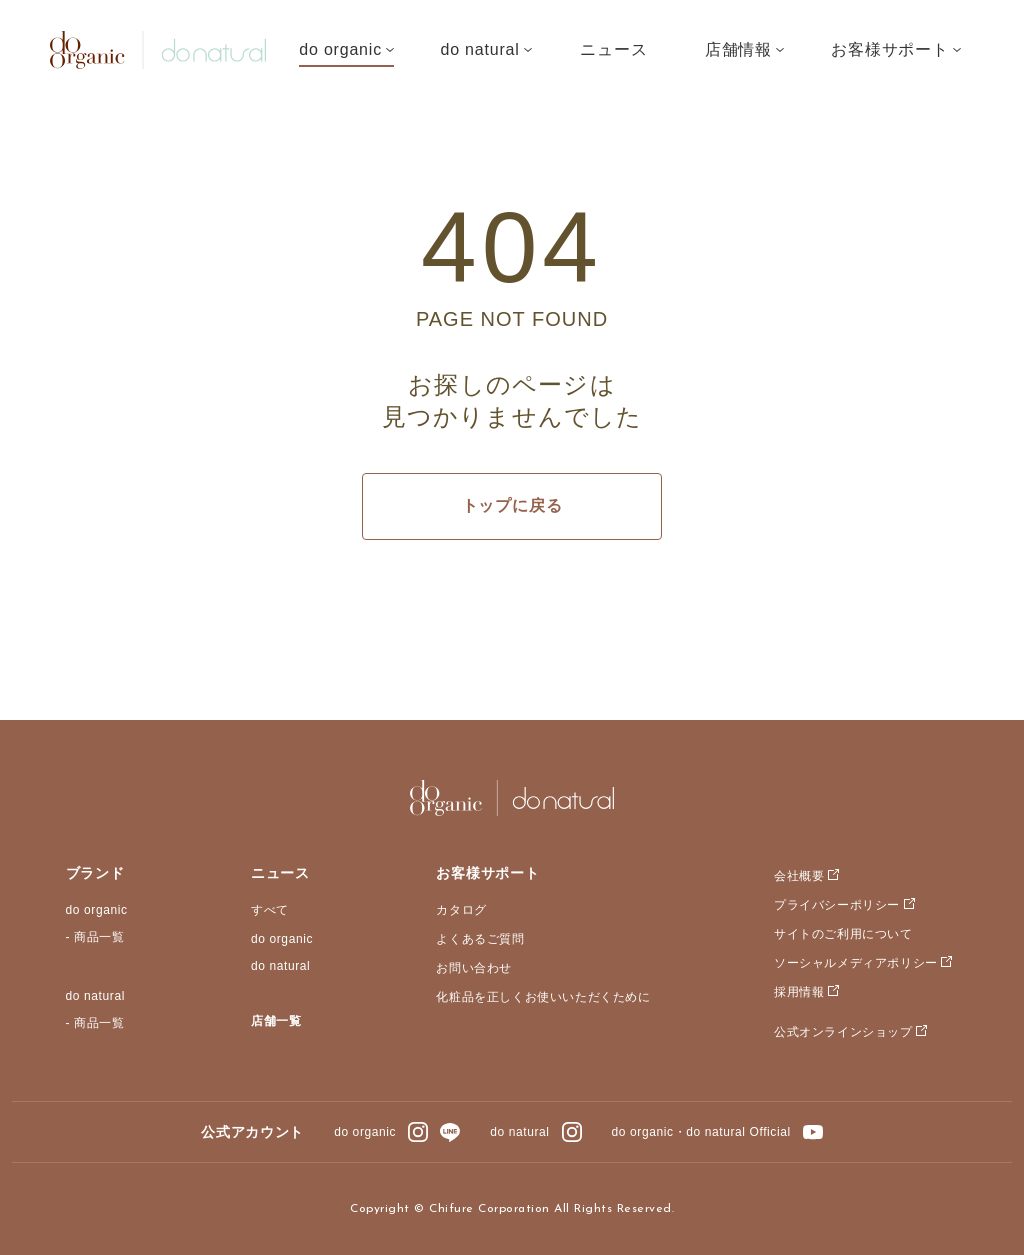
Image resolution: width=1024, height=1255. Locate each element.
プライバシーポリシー (837, 905)
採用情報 (799, 992)
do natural (95, 996)
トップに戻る (512, 505)
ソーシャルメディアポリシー (856, 963)
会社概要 (799, 876)
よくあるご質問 (480, 939)
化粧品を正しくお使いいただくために (543, 997)
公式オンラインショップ (843, 1032)
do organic (97, 910)
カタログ (461, 910)
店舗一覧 (276, 1021)
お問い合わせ (474, 968)
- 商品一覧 (95, 937)
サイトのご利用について (843, 934)
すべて (270, 910)
